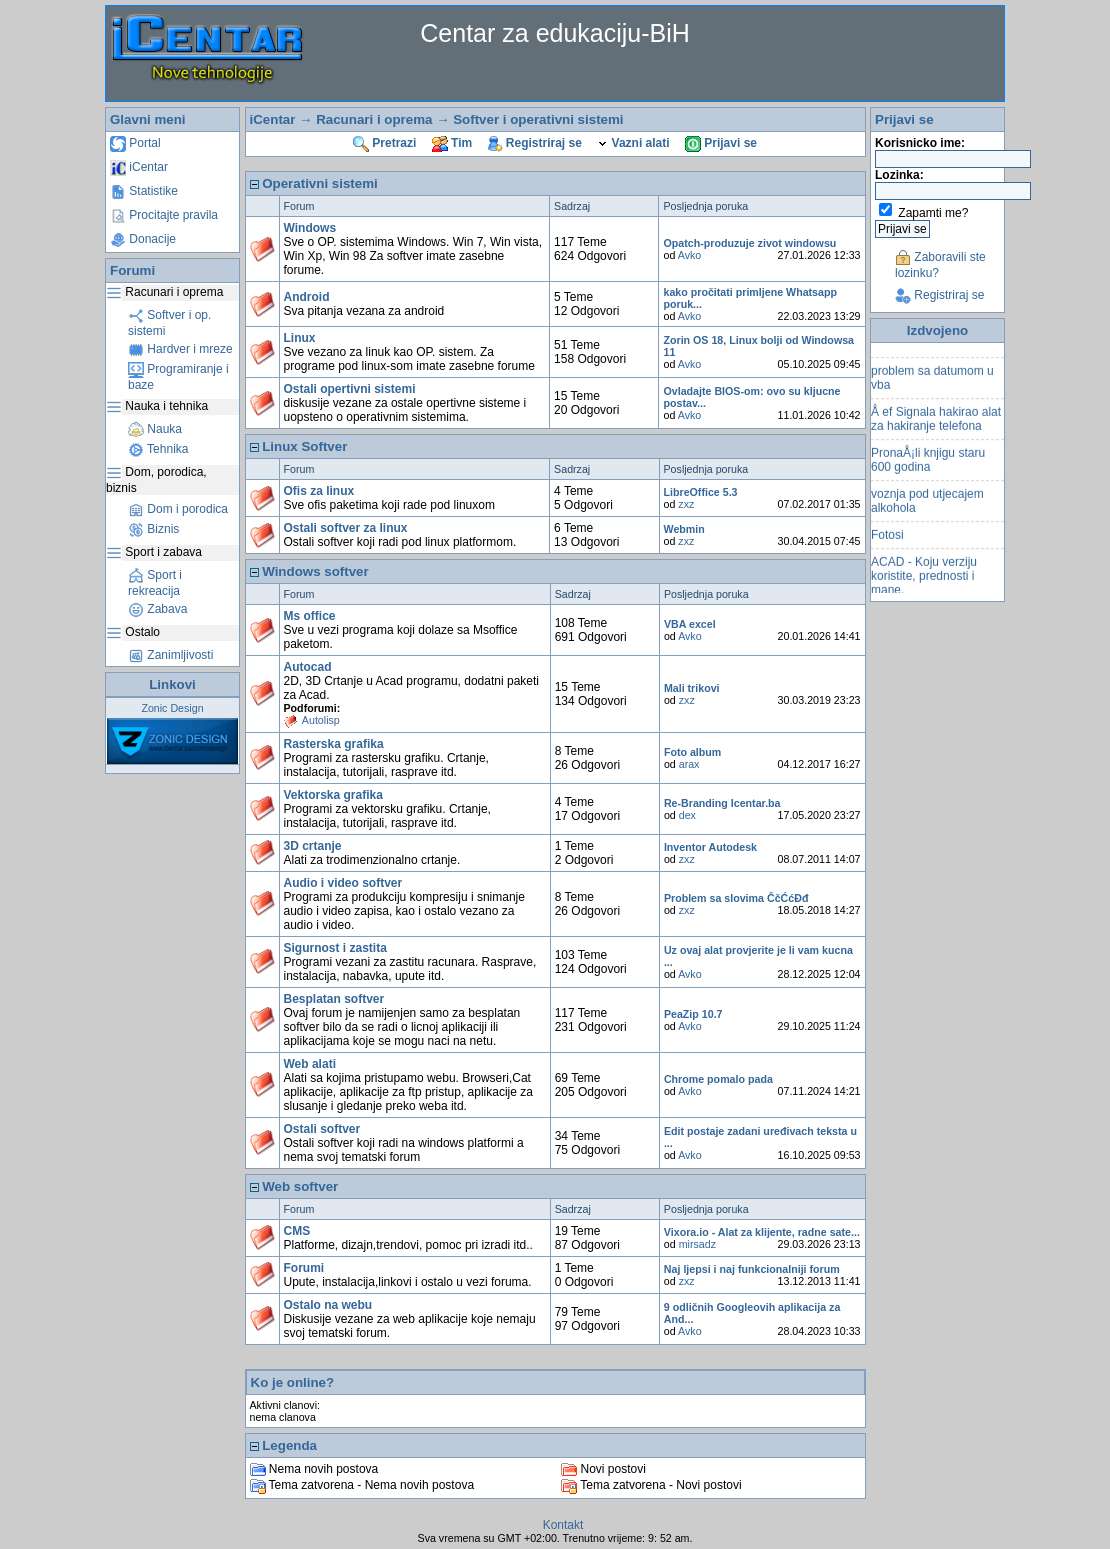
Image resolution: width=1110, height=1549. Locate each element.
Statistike (144, 191)
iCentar (139, 167)
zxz (686, 504)
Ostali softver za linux (346, 528)
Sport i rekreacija (155, 583)
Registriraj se (535, 143)
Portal (135, 143)
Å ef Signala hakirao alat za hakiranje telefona (936, 432)
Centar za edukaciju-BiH (555, 33)
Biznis (153, 529)
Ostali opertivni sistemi (350, 389)
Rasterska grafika (334, 744)
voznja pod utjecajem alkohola (927, 514)
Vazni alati (633, 143)
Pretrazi (384, 143)
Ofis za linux (319, 491)
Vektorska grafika (333, 795)
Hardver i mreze (180, 349)
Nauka (155, 429)
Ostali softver (322, 1129)
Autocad (308, 667)
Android (307, 297)
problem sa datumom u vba (932, 391)
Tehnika (158, 449)
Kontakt (563, 1525)
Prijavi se (721, 143)
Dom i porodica (178, 509)
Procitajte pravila (164, 215)
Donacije (143, 239)
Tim (452, 143)
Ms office (310, 616)
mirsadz (697, 1244)
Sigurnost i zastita (335, 948)
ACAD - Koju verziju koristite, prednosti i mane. (924, 589)
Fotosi (887, 548)
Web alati (310, 1064)
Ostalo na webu (328, 1305)
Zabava (157, 609)
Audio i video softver (343, 883)
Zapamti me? (933, 213)
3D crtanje (313, 846)
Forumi (304, 1268)
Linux (300, 338)
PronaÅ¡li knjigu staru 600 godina (928, 473)
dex (687, 815)
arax (689, 764)
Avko (690, 255)
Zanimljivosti (170, 655)
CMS (297, 1231)
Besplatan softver (334, 999)
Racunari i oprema (374, 119)
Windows (310, 228)
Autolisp (321, 720)
